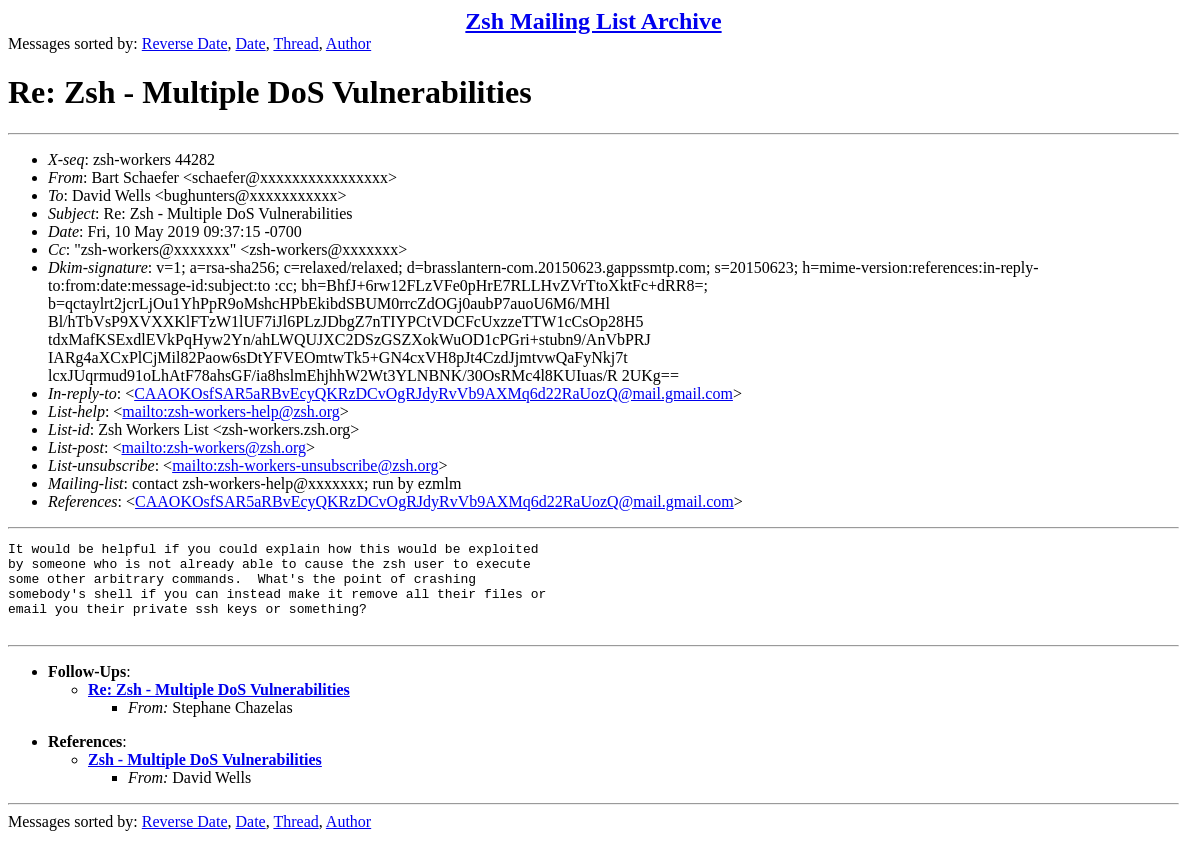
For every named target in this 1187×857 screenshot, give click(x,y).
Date (251, 43)
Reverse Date (185, 43)
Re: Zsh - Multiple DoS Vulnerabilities (219, 707)
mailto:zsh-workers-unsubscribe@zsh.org (305, 465)
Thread (295, 43)
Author (348, 43)
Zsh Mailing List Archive (593, 21)
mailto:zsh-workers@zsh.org (213, 447)
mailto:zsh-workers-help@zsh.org (231, 411)
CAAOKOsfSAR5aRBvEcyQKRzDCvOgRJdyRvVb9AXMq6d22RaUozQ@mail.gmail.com (433, 393)
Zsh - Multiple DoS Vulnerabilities (205, 777)
